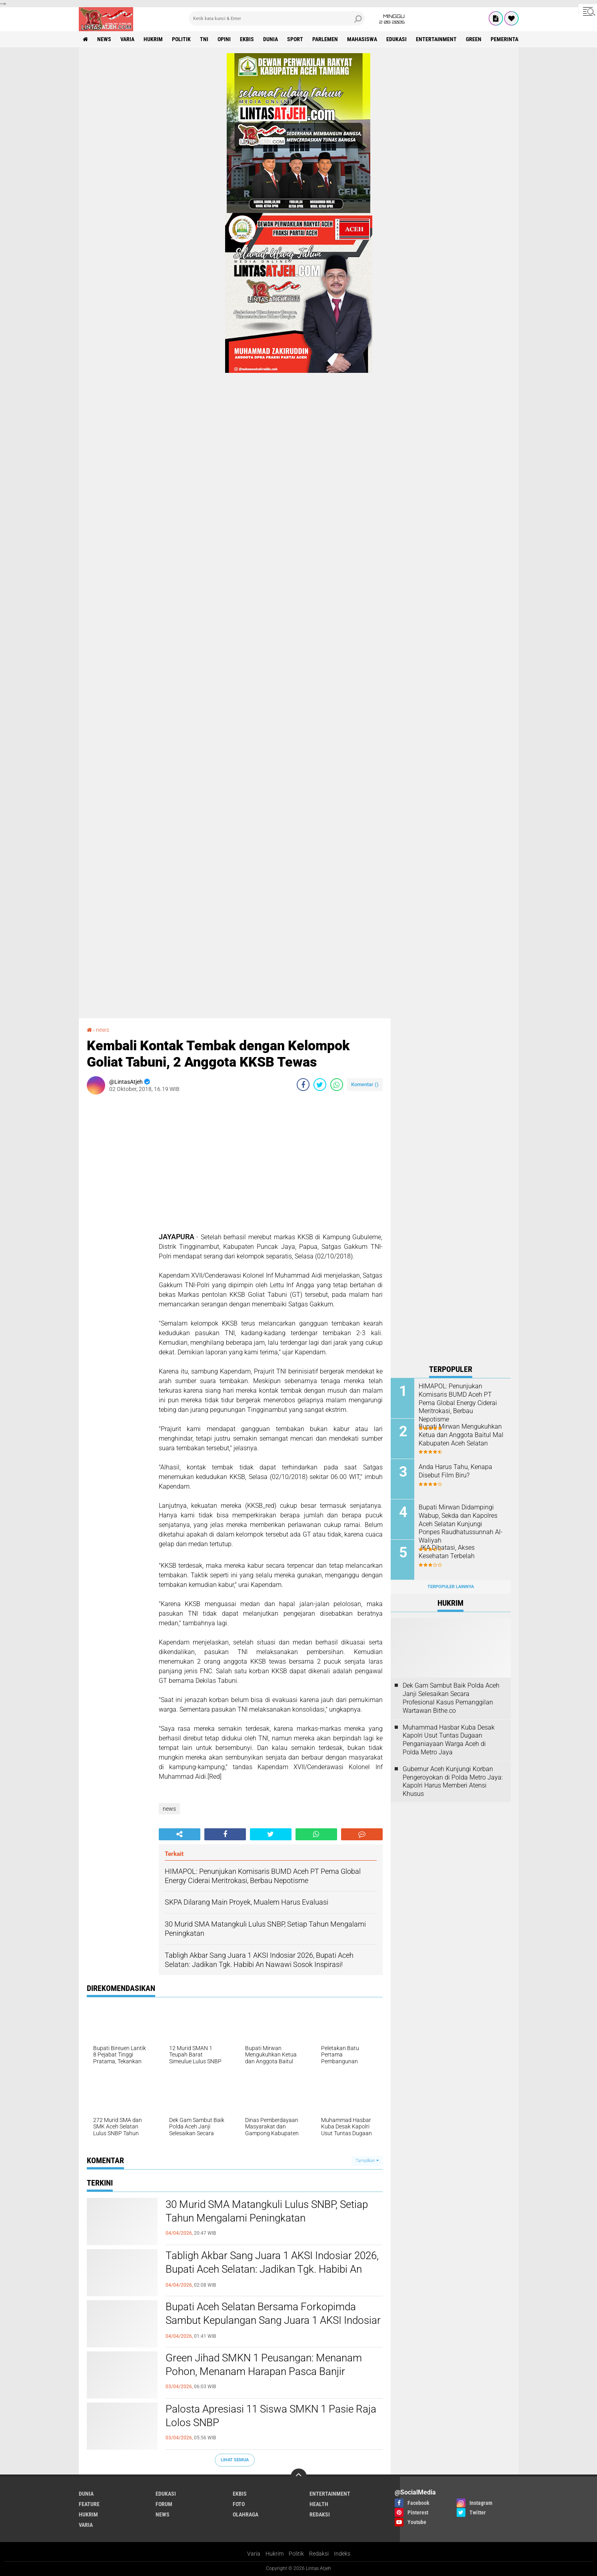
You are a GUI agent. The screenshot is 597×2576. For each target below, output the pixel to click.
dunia (270, 39)
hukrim (153, 39)
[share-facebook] (303, 1084)
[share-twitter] (319, 1084)
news (104, 39)
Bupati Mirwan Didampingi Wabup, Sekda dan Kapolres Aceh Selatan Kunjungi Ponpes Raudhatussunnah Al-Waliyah (461, 1523)
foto (239, 2504)
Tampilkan (367, 2160)
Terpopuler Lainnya (450, 1586)
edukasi (396, 39)
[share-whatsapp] (336, 1084)
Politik (296, 2553)
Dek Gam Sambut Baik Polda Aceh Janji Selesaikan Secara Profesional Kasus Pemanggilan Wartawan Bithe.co (451, 1698)
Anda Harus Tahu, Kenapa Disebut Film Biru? (455, 1471)
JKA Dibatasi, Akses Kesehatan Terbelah (447, 1552)
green (473, 39)
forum (164, 2504)
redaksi (319, 2514)
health (318, 2504)
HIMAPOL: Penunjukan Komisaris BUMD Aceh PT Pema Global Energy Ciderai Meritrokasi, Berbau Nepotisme (458, 1402)
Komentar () (365, 1084)
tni (204, 39)
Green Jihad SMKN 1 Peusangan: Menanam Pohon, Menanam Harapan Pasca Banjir (264, 2364)
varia (127, 39)
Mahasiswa (362, 39)
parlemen (325, 39)
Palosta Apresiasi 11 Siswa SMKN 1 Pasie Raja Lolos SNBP (271, 2416)
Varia (253, 2553)
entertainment (436, 39)
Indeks (342, 2553)
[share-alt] (179, 1834)
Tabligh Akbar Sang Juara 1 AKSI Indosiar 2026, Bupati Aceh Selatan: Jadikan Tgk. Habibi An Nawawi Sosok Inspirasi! (272, 2269)
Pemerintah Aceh (513, 39)
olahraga (245, 2514)
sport (295, 39)
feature (89, 2504)
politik (181, 39)
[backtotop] (299, 2476)
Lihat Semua (235, 2460)
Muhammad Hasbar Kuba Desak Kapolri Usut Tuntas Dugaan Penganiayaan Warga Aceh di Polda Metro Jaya (449, 1740)
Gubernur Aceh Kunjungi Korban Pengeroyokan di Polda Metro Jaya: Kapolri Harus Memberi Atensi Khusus (453, 1781)
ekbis (247, 39)
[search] (277, 18)
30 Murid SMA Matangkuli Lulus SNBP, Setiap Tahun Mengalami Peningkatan (267, 2211)
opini (224, 39)
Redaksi (319, 2553)
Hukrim (275, 2553)
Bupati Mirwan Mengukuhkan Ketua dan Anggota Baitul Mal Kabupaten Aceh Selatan (461, 1435)
